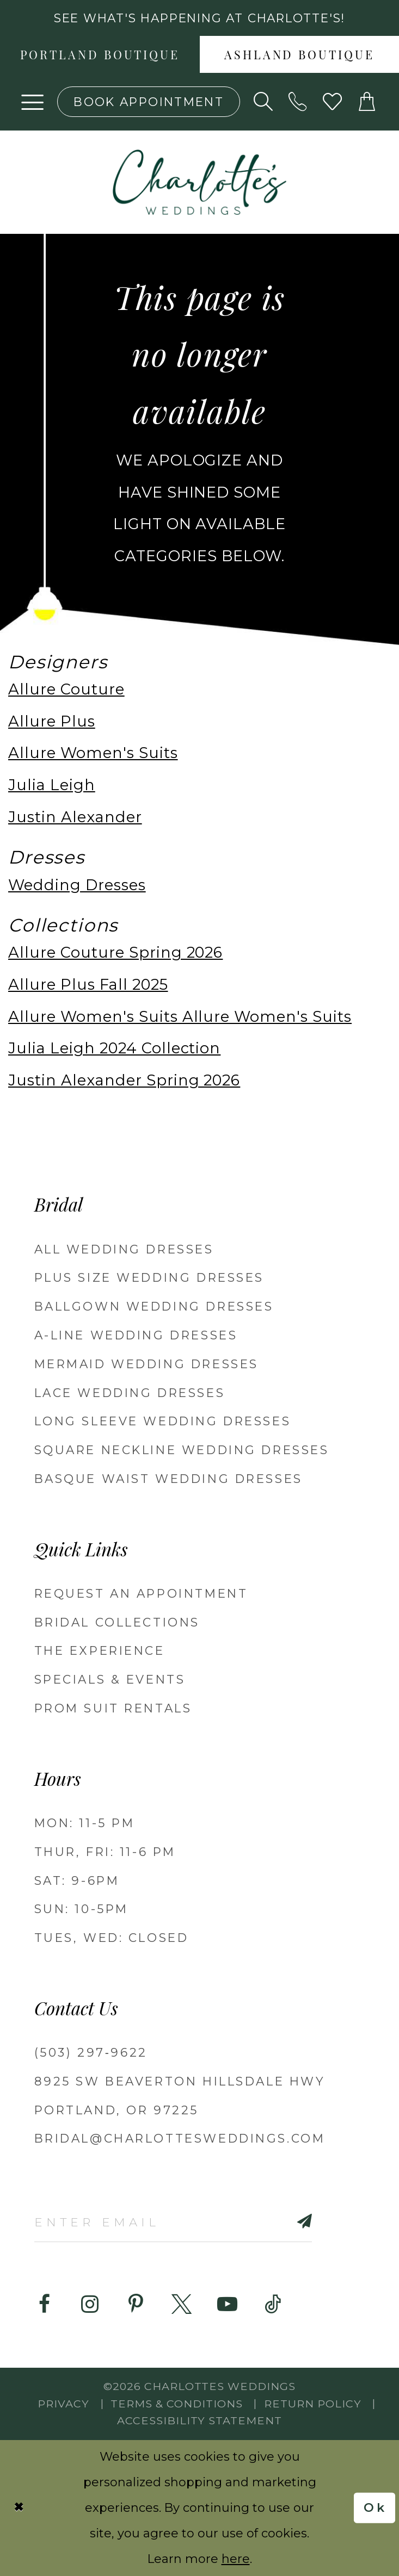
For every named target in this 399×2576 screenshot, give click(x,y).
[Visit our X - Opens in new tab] (181, 2304)
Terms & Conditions (177, 2403)
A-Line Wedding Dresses (136, 1335)
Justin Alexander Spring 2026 (124, 1080)
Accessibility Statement (199, 2420)
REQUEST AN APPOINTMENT (141, 1593)
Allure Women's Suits (93, 753)
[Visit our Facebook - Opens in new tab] (44, 2304)
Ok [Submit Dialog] (375, 2507)
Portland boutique (100, 56)
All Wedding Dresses (124, 1249)
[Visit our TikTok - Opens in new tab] (273, 2304)
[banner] (199, 182)
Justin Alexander (75, 817)
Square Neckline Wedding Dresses (181, 1450)
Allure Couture (66, 689)
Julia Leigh (51, 785)
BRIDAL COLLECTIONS (117, 1622)
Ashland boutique (299, 56)
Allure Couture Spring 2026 (115, 952)
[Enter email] (173, 2221)
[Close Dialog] (19, 2508)
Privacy (63, 2403)
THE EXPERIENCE (99, 1650)
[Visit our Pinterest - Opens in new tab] (136, 2304)
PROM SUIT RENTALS (113, 1708)
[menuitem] (100, 54)
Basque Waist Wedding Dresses (168, 1479)
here (236, 2559)
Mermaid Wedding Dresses (146, 1364)
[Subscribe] (281, 2221)
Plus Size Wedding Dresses (149, 1277)
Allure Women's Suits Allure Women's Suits (180, 1017)
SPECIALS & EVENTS (110, 1679)
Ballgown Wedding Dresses (154, 1306)
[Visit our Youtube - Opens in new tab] (227, 2304)
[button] (33, 102)
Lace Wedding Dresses (129, 1393)
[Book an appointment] (148, 101)
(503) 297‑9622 (91, 2052)
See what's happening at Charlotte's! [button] (200, 18)
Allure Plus (51, 721)
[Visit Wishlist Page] (333, 102)
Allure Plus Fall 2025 (88, 985)
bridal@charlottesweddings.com (180, 2138)
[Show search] (263, 102)
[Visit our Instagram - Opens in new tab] (90, 2304)
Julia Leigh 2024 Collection (114, 1048)
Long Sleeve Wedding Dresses (162, 1421)
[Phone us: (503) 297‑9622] (298, 102)
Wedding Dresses (77, 885)
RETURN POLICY (312, 2403)
